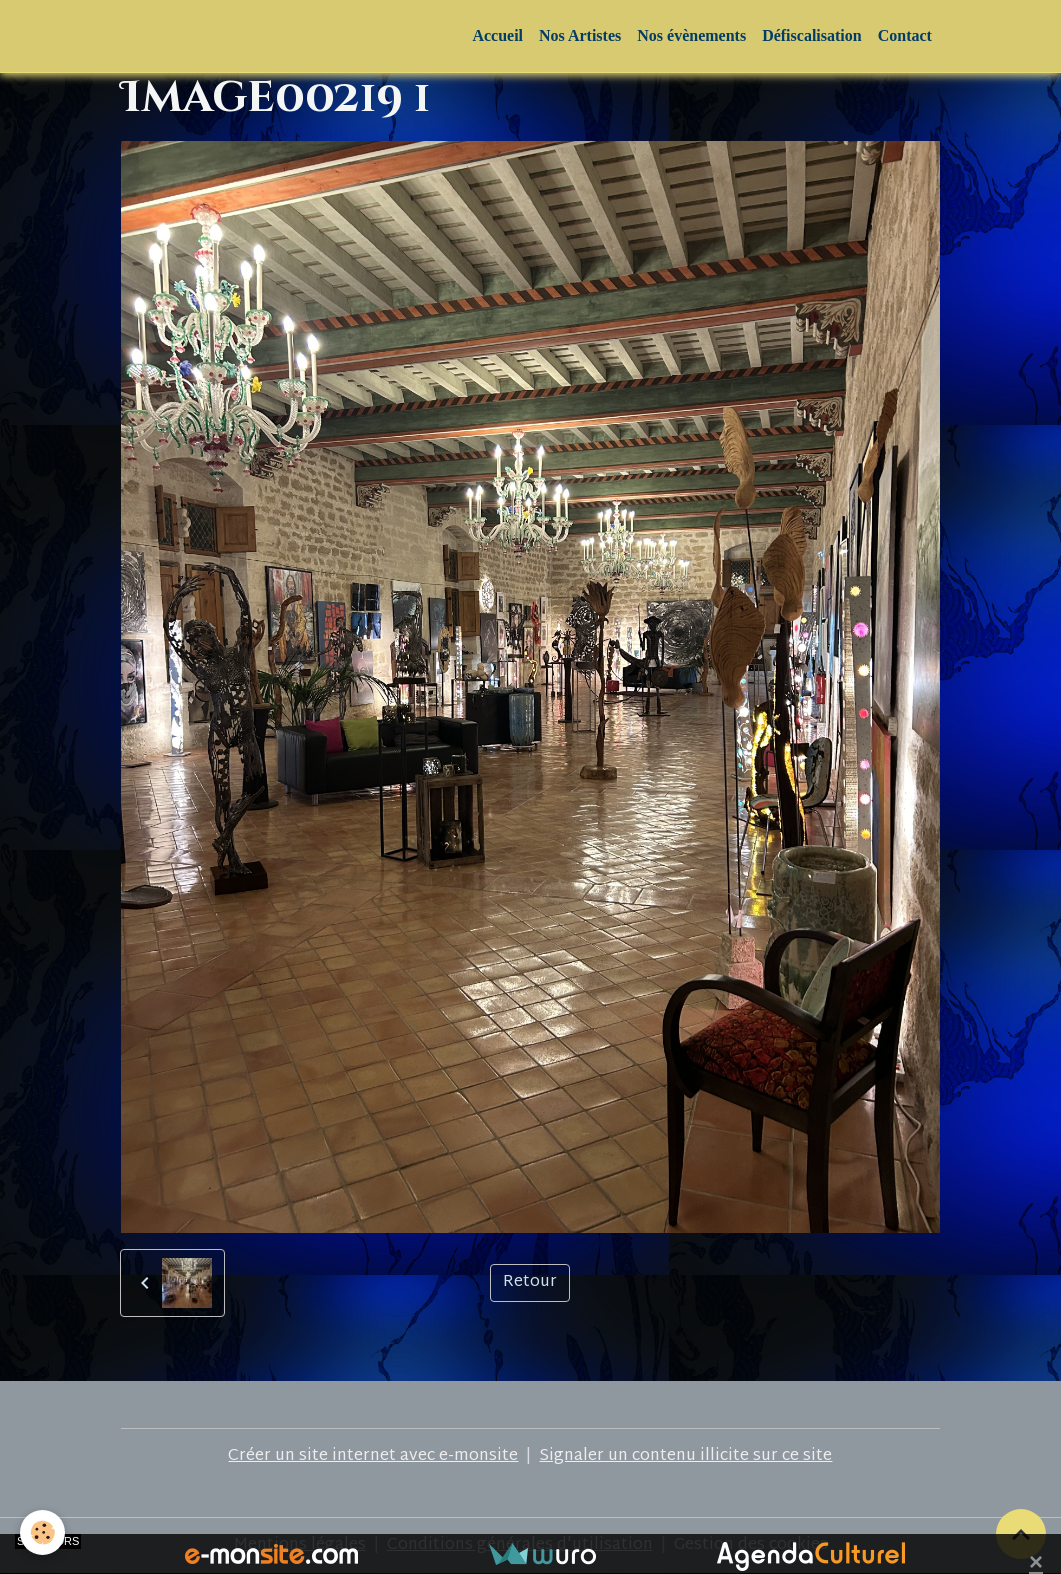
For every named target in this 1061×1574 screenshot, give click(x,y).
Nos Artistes (580, 35)
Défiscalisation (812, 35)
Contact (905, 35)
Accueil (497, 35)
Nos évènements (691, 35)
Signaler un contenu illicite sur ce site (685, 1456)
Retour (530, 1282)
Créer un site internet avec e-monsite (373, 1456)
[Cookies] (42, 1532)
